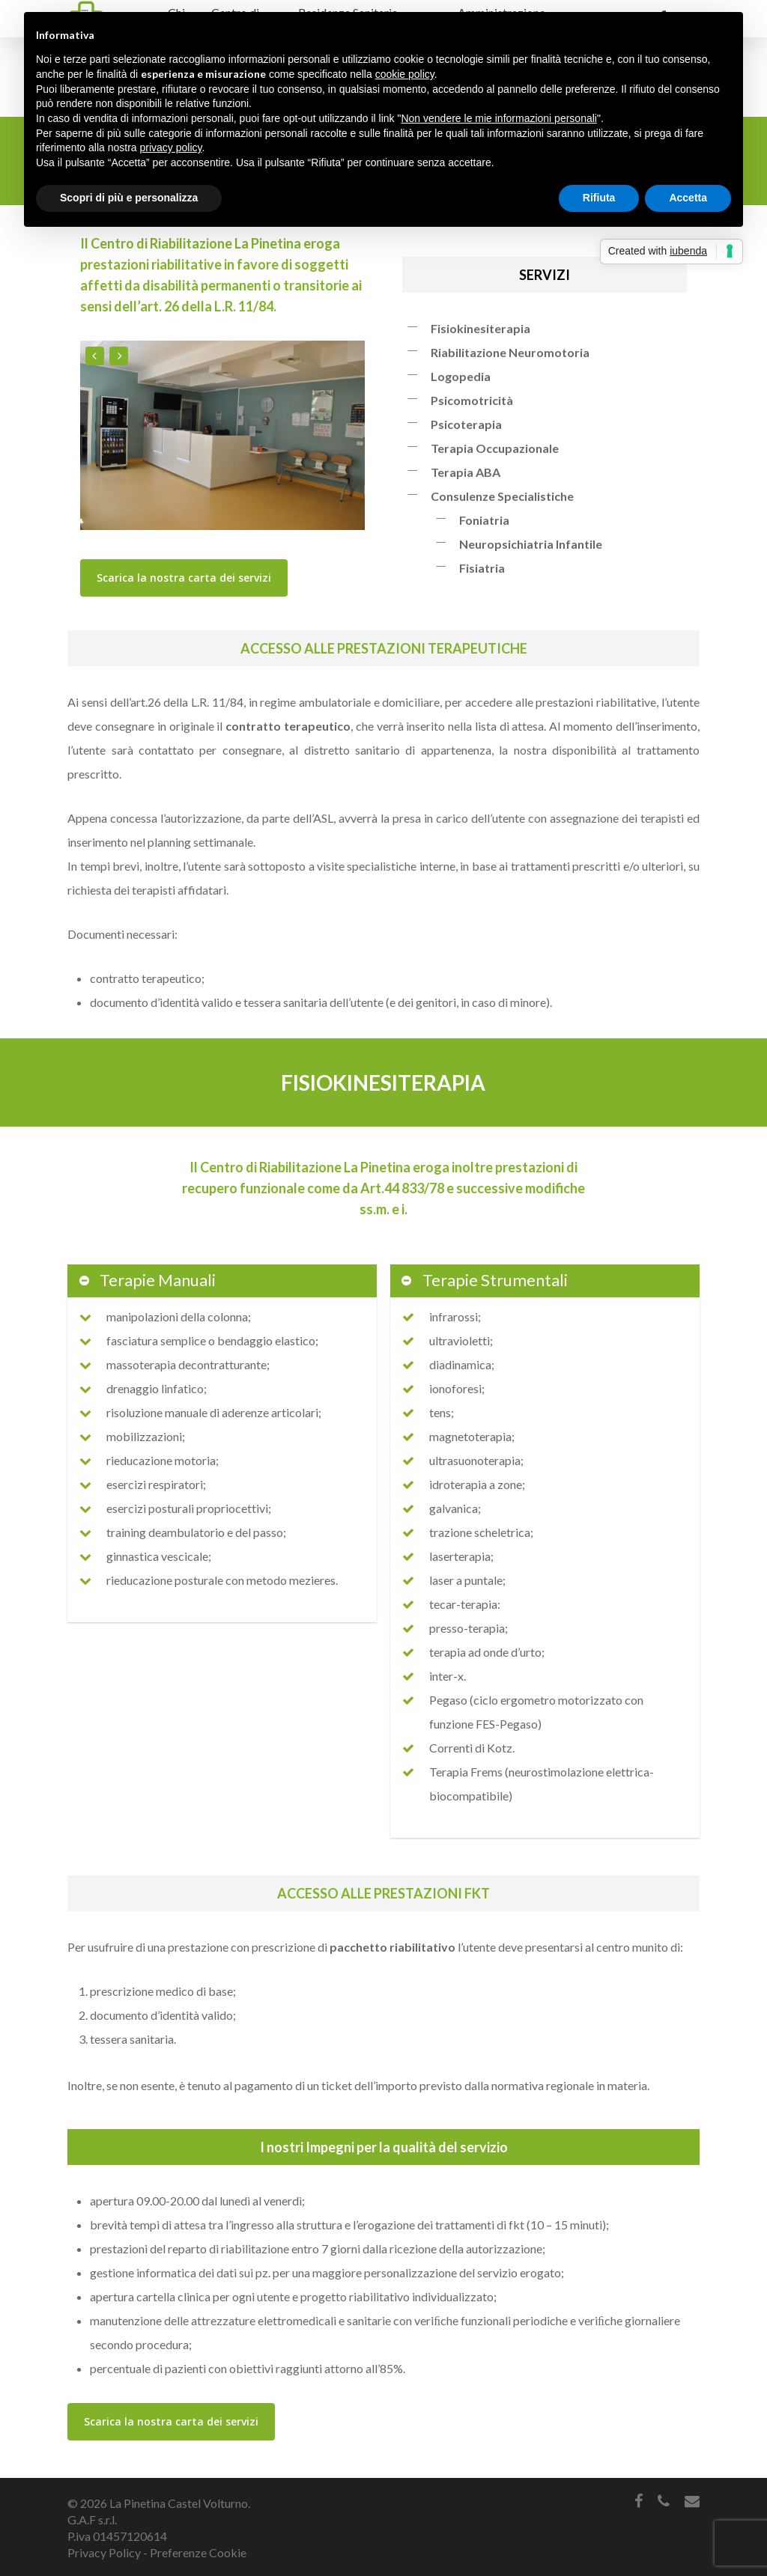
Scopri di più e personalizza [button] (129, 198)
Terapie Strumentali (484, 1280)
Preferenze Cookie (198, 2552)
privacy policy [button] (171, 147)
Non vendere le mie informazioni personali (498, 118)
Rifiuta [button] (599, 198)
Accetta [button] (688, 198)
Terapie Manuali (146, 1280)
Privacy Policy (104, 2552)
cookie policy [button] (404, 74)
